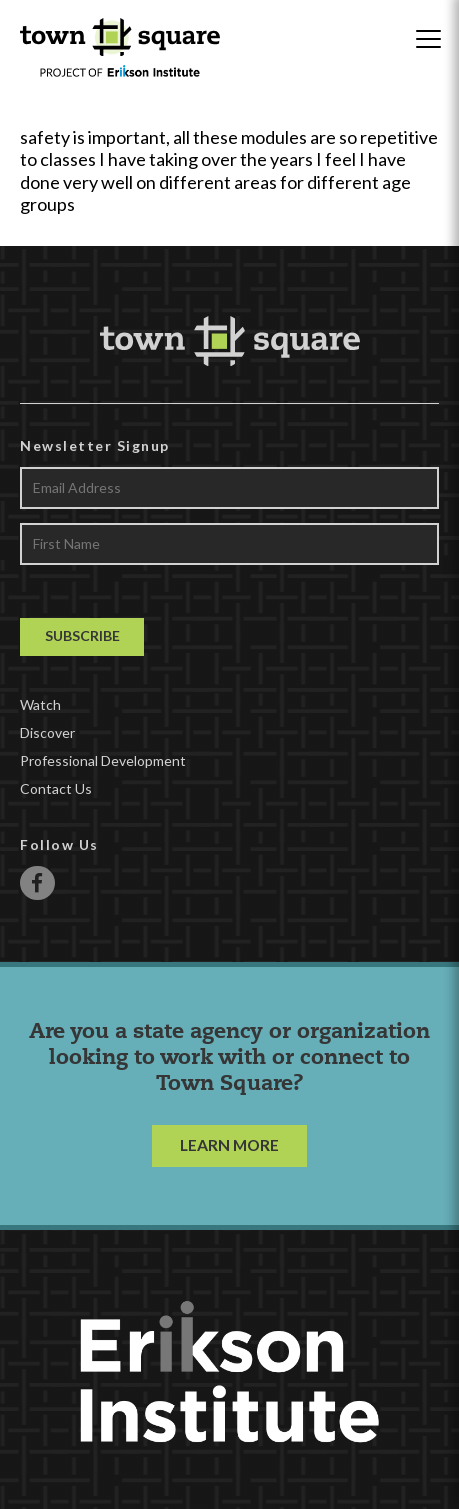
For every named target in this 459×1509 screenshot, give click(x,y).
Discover (47, 732)
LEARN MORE (229, 1144)
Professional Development (103, 760)
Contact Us (56, 788)
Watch (40, 704)
